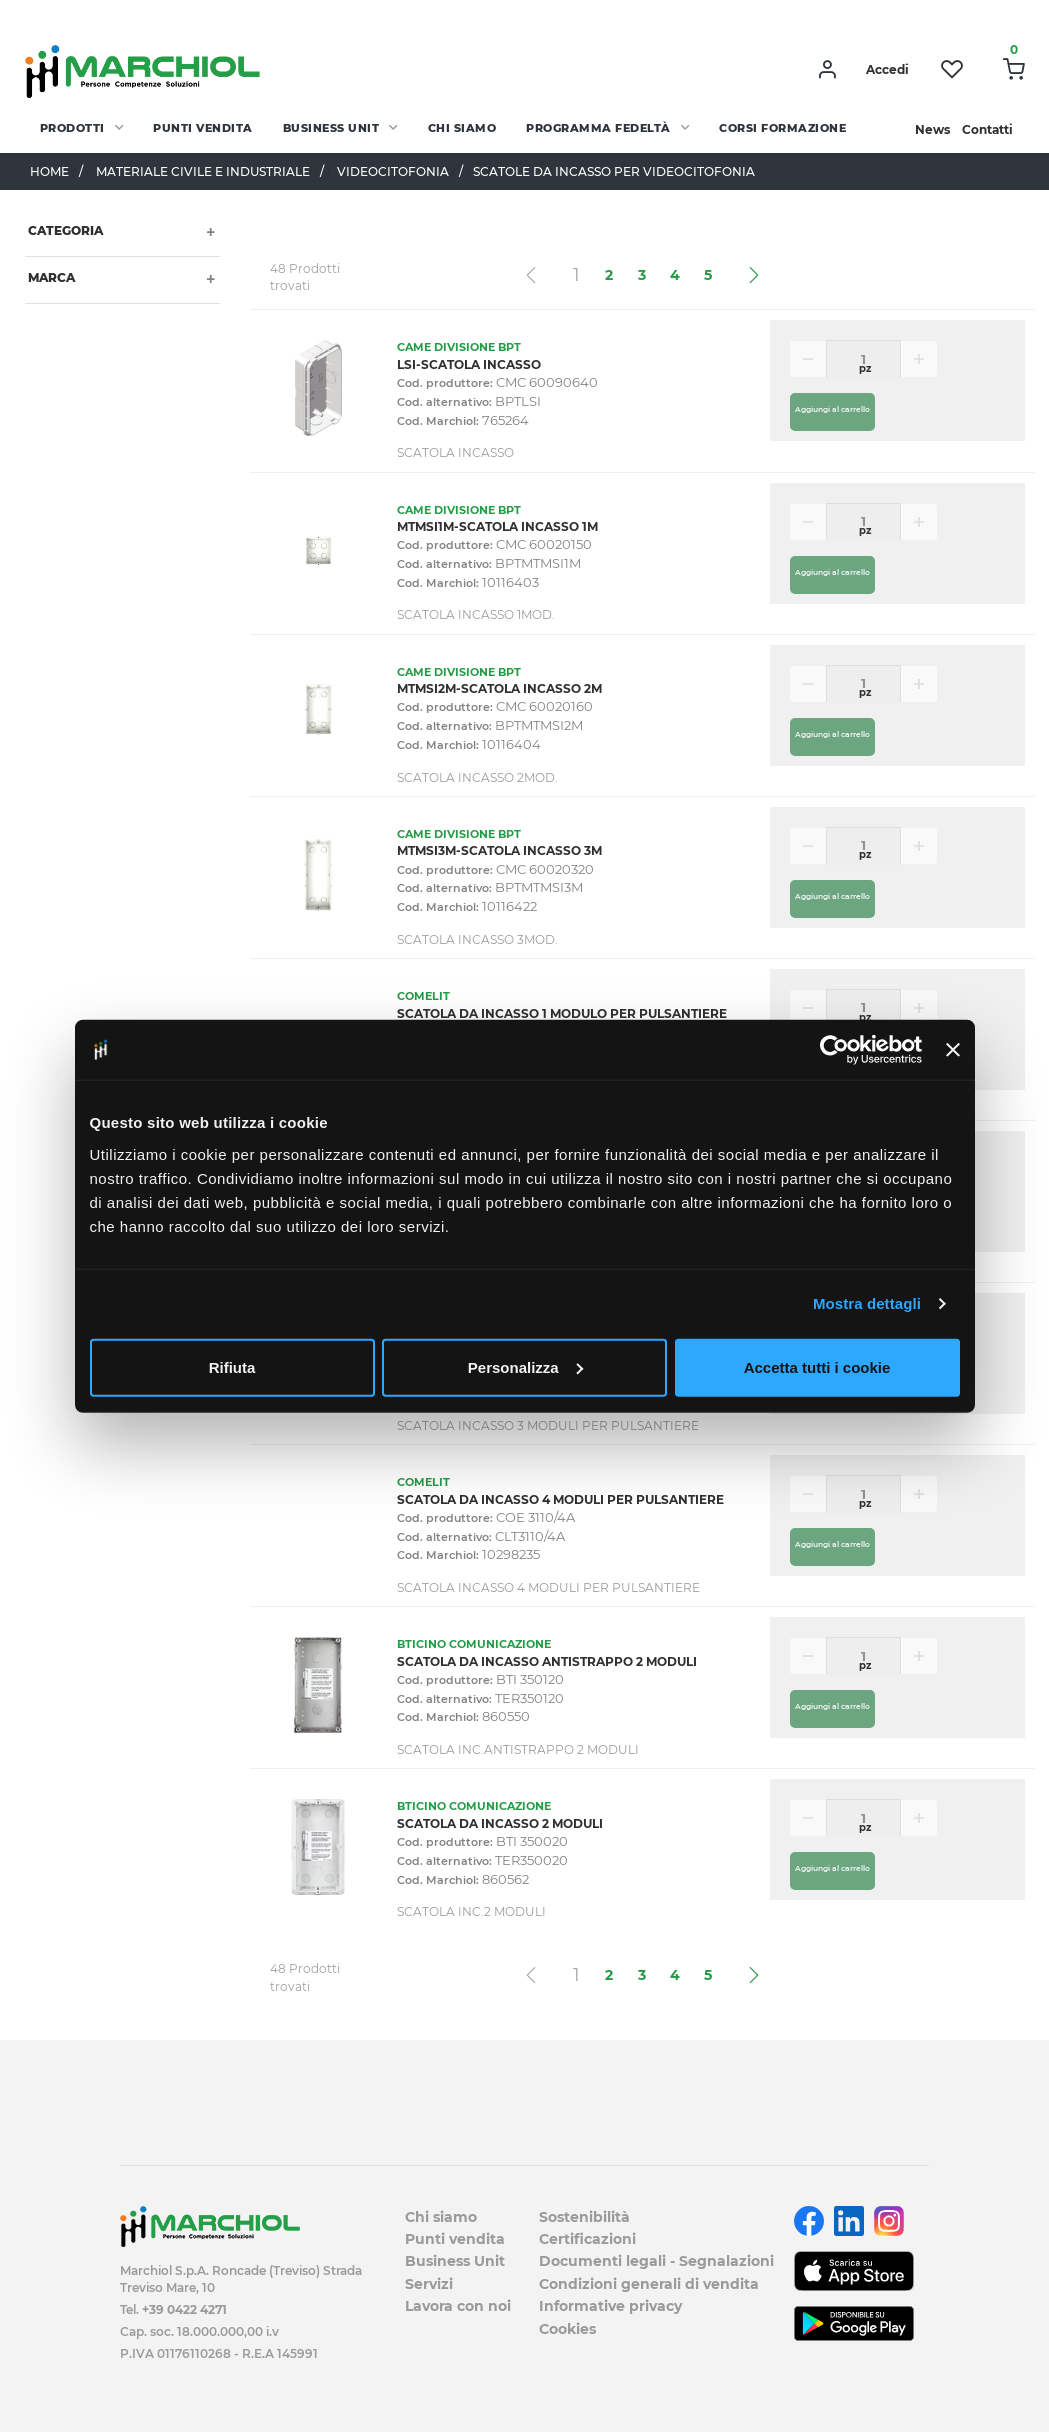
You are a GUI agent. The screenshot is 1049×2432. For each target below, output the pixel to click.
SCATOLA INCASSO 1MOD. (476, 614)
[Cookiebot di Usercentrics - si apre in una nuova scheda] (834, 1050)
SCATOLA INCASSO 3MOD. (477, 939)
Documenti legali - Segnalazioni (656, 2261)
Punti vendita (203, 128)
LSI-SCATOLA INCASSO (469, 364)
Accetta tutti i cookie (817, 1366)
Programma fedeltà (598, 128)
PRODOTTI (72, 128)
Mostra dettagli (867, 1303)
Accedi (887, 69)
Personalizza (525, 1366)
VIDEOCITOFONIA (393, 171)
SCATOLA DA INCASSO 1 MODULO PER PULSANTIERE (562, 1013)
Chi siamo (462, 128)
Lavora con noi (458, 2306)
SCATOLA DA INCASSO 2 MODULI (500, 1823)
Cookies (567, 2329)
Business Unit (331, 128)
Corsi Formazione (782, 128)
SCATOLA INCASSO (455, 452)
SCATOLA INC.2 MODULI (471, 1911)
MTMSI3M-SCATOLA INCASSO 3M (499, 850)
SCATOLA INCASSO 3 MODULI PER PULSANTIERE (548, 1425)
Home (49, 171)
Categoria (64, 230)
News (932, 129)
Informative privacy (610, 2306)
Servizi (429, 2284)
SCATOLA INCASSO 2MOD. (477, 777)
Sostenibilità (584, 2217)
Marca (50, 277)
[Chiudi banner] (953, 1050)
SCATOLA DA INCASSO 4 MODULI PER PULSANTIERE (560, 1499)
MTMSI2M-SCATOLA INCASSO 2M (499, 688)
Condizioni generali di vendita (649, 2284)
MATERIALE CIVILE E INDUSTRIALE (203, 171)
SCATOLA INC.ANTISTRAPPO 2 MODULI (518, 1749)
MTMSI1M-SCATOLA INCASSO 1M (497, 526)
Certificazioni (587, 2239)
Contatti (987, 129)
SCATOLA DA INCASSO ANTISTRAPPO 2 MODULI (547, 1661)
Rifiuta (232, 1366)
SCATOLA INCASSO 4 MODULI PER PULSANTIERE (548, 1587)
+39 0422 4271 (184, 2309)
